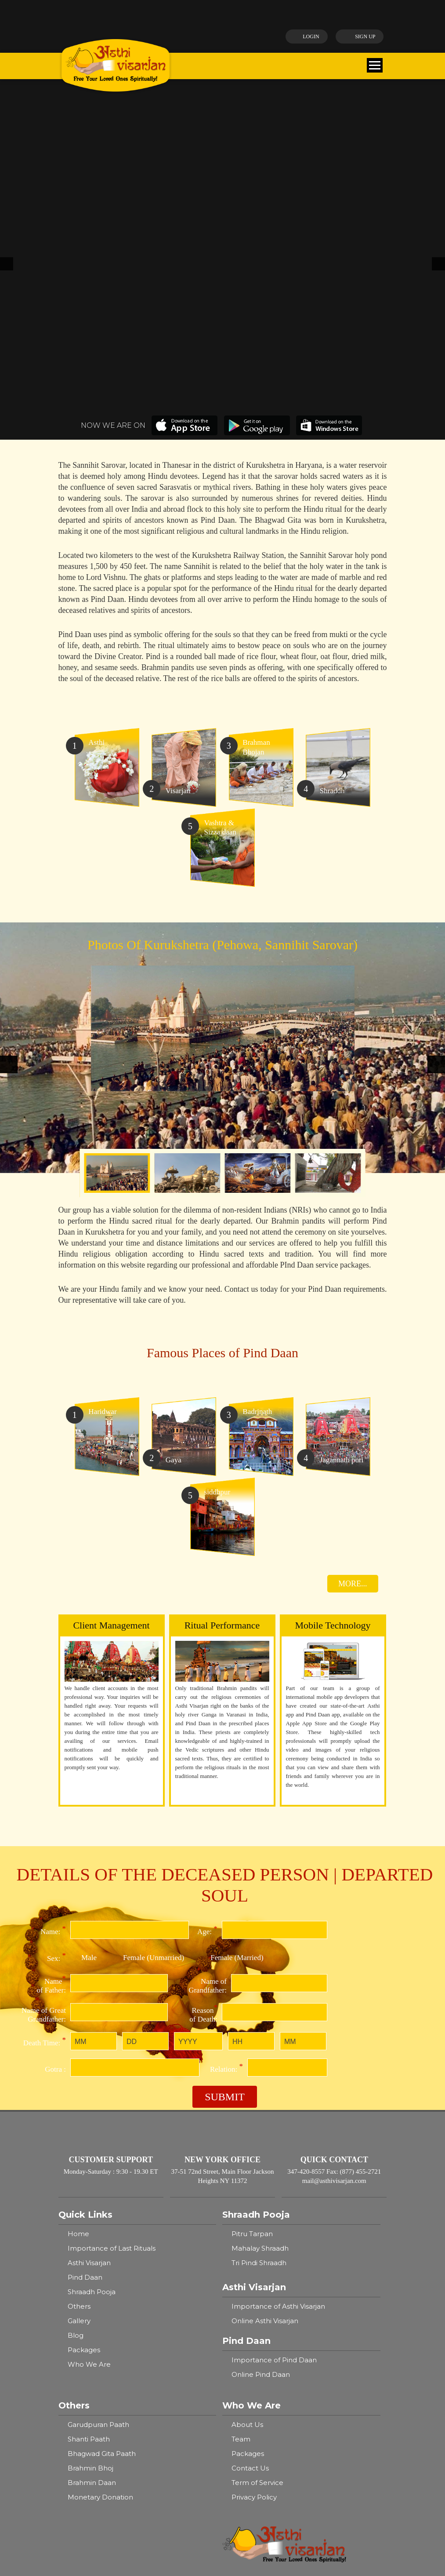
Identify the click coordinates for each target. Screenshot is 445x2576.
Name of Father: (51, 1794)
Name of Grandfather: (207, 1795)
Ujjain (239, 2505)
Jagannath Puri (93, 2476)
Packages (84, 2159)
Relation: (226, 1877)
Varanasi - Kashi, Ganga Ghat (114, 2410)
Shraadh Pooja (92, 2101)
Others (79, 2116)
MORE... (352, 1393)
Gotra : (55, 1879)
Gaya (76, 2433)
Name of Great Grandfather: (44, 1824)
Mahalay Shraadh (260, 2058)
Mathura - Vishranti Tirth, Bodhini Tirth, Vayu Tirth (301, 2414)
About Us (247, 2234)
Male (89, 1767)
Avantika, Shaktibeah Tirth (111, 2505)
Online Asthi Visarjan (265, 2130)
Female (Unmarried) (153, 1767)
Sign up (358, 36)
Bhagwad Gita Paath (102, 2263)
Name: (53, 1739)
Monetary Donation (100, 2307)
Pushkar (243, 2462)
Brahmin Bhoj (90, 2278)
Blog (75, 2145)
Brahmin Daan (92, 2292)
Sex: (56, 1766)
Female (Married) (236, 1767)
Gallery (79, 2130)
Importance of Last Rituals (112, 2058)
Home (78, 2043)
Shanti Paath (89, 2248)
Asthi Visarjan (89, 2072)
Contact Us (250, 2278)
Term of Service (257, 2292)
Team (241, 2248)
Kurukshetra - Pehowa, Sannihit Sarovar (295, 2476)
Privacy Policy (254, 2307)
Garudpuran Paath (98, 2234)
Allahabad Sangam (99, 2462)
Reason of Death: (203, 1823)
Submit (225, 1906)
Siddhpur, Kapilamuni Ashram (279, 2447)
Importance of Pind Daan (274, 2169)
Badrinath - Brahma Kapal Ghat (120, 2447)
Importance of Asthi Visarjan (278, 2116)
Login (302, 36)
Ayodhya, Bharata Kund (269, 2433)
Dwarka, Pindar (93, 2491)
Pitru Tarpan (252, 2043)
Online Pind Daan (261, 2184)
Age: (207, 1739)
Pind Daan (85, 2087)
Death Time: (44, 1851)
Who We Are (89, 2174)
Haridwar (245, 2491)
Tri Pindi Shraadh (259, 2072)
